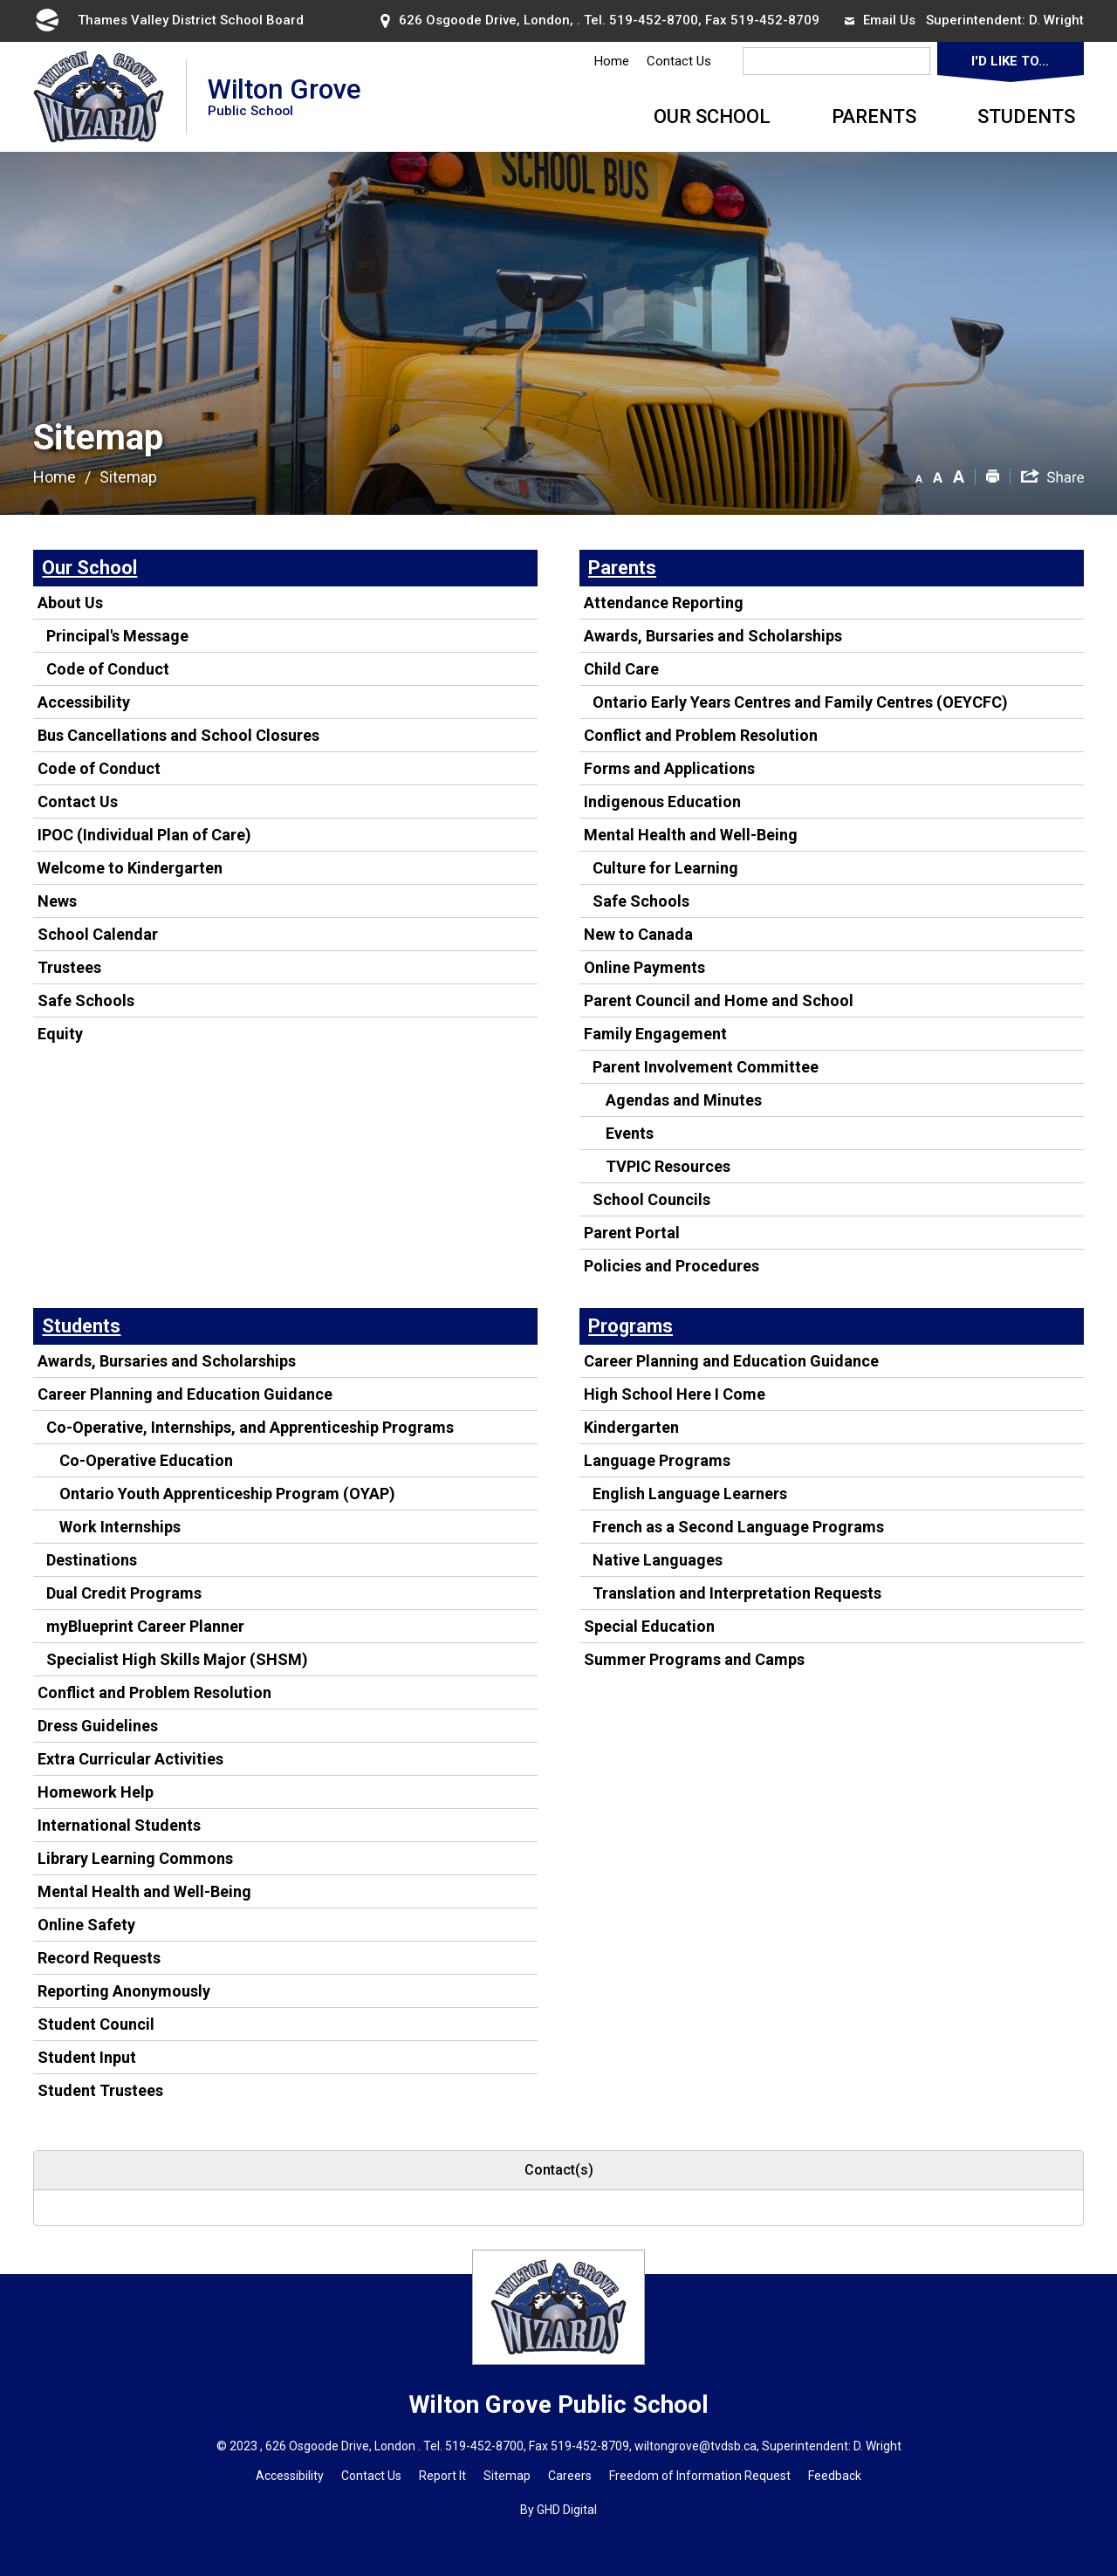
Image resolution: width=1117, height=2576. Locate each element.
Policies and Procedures (671, 1266)
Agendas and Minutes (684, 1100)
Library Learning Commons (135, 1858)
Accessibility (84, 702)
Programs (630, 1326)
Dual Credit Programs (124, 1593)
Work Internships (120, 1527)
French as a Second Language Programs (738, 1527)
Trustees (69, 967)
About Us (70, 602)
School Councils (651, 1199)
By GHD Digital (558, 2510)
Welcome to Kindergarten (130, 868)
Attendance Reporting (664, 602)
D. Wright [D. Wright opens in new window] (1056, 20)
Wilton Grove (284, 96)
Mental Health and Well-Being (691, 835)
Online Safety (86, 1924)
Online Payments (644, 967)
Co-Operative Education (146, 1460)
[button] (918, 476)
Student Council (96, 2024)
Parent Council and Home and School (718, 1000)
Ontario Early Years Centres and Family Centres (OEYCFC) (800, 702)
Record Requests (99, 1958)
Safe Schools (86, 1000)
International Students (119, 1825)
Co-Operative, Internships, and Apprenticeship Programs (250, 1427)
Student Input (87, 2057)
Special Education (649, 1626)
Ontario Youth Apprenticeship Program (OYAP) (227, 1493)
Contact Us (679, 61)
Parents (874, 116)
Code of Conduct (107, 669)
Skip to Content (0, 0)
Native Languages (658, 1560)
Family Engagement (655, 1033)
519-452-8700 (653, 20)
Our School (712, 116)
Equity (60, 1033)
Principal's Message (117, 636)
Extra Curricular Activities (130, 1759)
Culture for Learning (665, 868)
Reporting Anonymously (124, 1991)
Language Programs (657, 1460)
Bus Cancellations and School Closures (178, 735)
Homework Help (96, 1792)
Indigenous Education (662, 801)
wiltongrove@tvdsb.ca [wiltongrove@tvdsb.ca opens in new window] (695, 2446)
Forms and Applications (669, 768)
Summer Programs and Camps (694, 1659)
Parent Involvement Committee (706, 1067)
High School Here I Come (674, 1394)
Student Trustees (100, 2090)
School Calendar (98, 934)
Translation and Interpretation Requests (737, 1593)
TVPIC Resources (668, 1166)
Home (611, 61)
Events (630, 1133)
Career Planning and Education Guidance (185, 1394)
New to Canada (638, 934)
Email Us (880, 20)
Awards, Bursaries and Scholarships (713, 636)
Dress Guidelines (98, 1725)
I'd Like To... (1010, 61)
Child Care (621, 669)
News (57, 901)
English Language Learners (690, 1493)
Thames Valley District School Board (168, 20)
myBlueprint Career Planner (145, 1626)
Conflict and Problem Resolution (701, 735)
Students (1026, 116)
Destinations (91, 1560)
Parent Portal (632, 1232)
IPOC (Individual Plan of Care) (144, 835)
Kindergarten (631, 1427)
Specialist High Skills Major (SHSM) (177, 1659)
